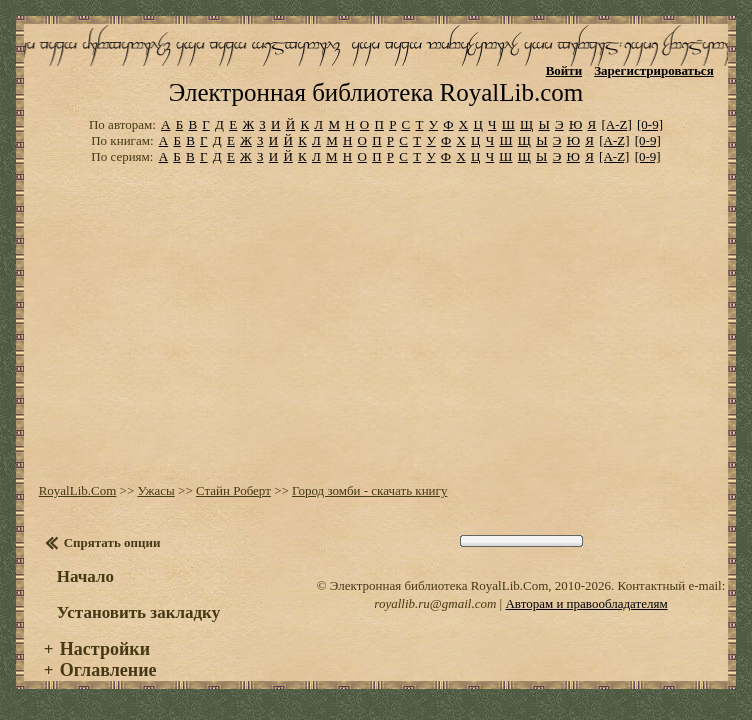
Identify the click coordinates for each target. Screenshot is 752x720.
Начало (85, 576)
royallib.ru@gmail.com (435, 603)
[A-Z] (616, 124)
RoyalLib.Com (78, 490)
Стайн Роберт (233, 490)
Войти (564, 70)
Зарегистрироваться (653, 70)
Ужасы (155, 490)
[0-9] (650, 124)
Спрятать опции (112, 542)
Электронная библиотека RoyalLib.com (376, 92)
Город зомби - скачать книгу (369, 490)
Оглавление (108, 670)
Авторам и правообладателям (586, 603)
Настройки (105, 649)
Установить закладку (139, 612)
